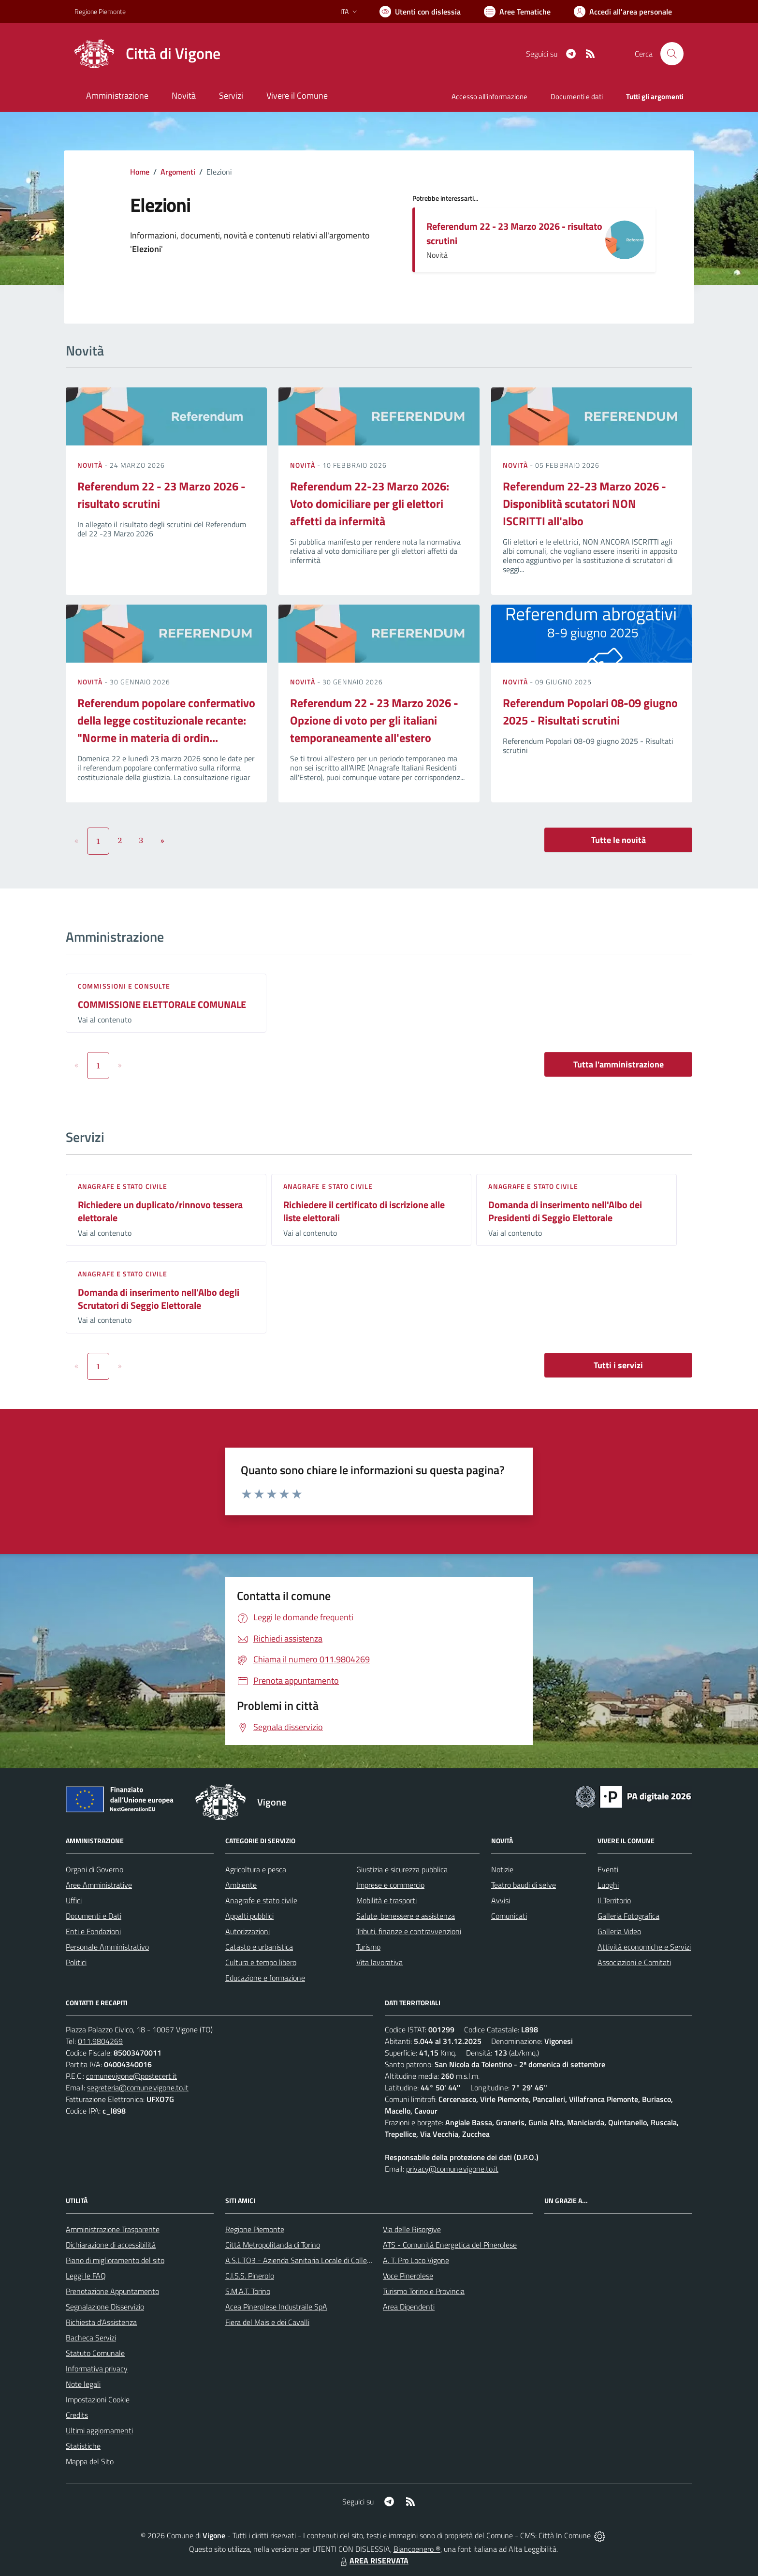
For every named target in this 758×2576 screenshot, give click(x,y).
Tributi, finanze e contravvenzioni (408, 1931)
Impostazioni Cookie (98, 2399)
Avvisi (500, 1900)
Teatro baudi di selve (523, 1885)
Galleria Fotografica (628, 1916)
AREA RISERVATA (373, 2560)
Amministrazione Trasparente (113, 2229)
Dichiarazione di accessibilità (111, 2244)
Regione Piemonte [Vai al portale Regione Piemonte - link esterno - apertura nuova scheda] (100, 11)
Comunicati (509, 1916)
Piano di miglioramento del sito (115, 2260)
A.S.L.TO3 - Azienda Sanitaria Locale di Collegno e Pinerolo (319, 2260)
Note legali (83, 2384)
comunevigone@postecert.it (131, 2076)
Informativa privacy (97, 2368)
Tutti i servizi (618, 1365)
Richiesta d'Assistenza (101, 2322)
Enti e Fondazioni (93, 1931)
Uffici (74, 1900)
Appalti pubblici (249, 1916)
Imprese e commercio (390, 1885)
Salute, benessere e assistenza (405, 1916)
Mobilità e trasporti (386, 1900)
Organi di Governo (94, 1869)
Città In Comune (565, 2535)
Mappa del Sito (90, 2461)
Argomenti (177, 172)
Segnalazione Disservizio (105, 2306)
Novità (90, 465)
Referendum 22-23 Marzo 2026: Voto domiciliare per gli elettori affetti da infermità (369, 503)
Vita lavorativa (379, 1962)
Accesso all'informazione (489, 96)
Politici (76, 1962)
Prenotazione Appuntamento (112, 2291)
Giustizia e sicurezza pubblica (402, 1869)
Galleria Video (619, 1931)
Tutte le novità (618, 839)
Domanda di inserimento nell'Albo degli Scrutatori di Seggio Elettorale (158, 1299)
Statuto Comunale (95, 2353)
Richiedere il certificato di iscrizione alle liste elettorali (364, 1211)
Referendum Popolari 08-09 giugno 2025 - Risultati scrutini (590, 711)
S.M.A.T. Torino (247, 2291)
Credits (77, 2415)
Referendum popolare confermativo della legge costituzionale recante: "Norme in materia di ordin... (166, 720)
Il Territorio (614, 1900)
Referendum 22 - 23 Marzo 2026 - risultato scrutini (514, 233)
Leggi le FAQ (86, 2275)
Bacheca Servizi (91, 2337)
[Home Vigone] (147, 54)
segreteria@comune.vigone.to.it (138, 2087)
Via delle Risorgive (412, 2229)
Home (139, 172)
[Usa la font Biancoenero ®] (420, 11)
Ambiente (241, 1885)
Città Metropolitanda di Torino (272, 2244)
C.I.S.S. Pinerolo (249, 2275)
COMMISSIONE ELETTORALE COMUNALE (162, 1004)
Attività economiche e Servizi (644, 1947)
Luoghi (608, 1885)
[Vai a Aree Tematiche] (517, 11)
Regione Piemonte (254, 2229)
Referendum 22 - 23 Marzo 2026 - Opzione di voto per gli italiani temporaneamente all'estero (374, 720)
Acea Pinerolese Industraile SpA (276, 2306)
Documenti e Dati (93, 1916)
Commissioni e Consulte (124, 986)
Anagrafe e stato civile (122, 1186)
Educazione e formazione (265, 1978)
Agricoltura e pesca (255, 1869)
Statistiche (83, 2446)
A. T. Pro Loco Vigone (416, 2260)
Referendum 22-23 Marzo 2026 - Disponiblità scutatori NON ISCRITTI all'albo (584, 503)
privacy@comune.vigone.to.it (452, 2169)
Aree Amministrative (99, 1885)
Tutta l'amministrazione (618, 1064)
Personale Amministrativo (107, 1947)
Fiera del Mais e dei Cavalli (267, 2322)
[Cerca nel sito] (672, 53)
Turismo (368, 1947)
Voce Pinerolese (408, 2275)
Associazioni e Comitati (634, 1962)
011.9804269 (100, 2041)
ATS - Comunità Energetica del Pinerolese (450, 2244)
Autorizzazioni (247, 1931)
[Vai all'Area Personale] (623, 11)
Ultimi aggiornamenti (99, 2430)
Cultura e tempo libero (260, 1962)
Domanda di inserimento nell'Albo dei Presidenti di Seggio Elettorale (565, 1211)
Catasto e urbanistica (259, 1947)
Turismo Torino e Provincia (424, 2291)
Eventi (608, 1869)
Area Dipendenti (409, 2306)
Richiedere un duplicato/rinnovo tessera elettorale (160, 1211)
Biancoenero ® (417, 2549)
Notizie (502, 1869)
